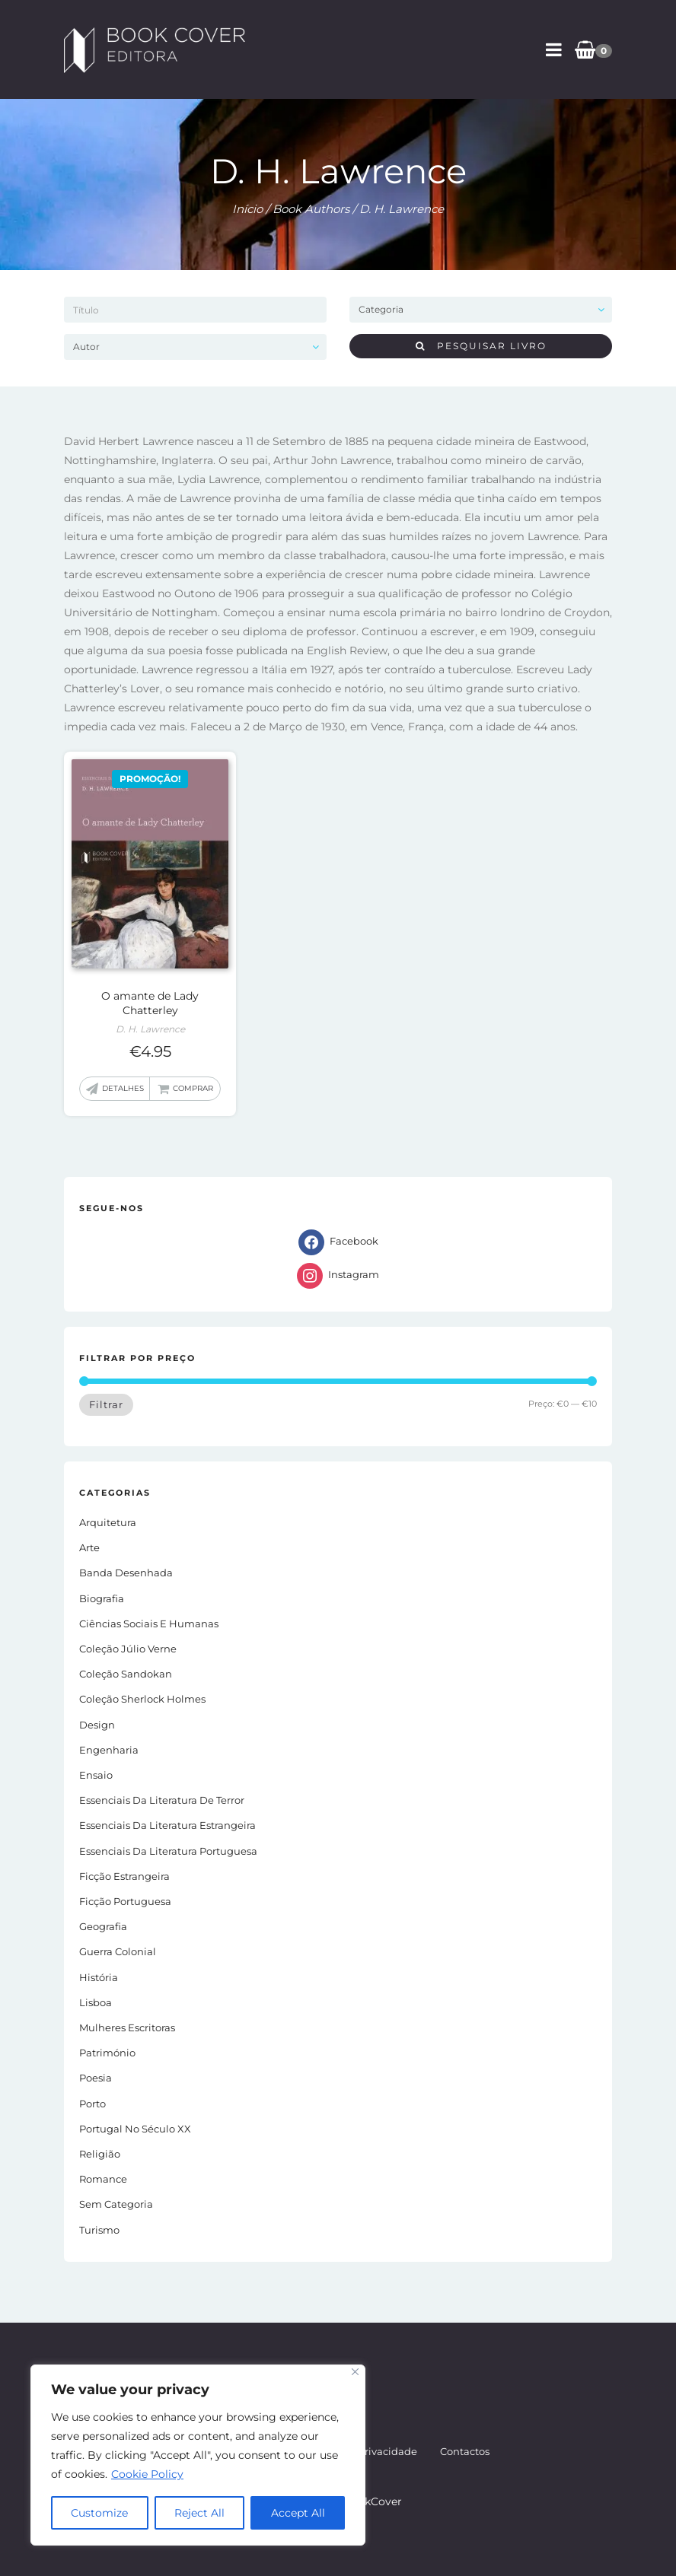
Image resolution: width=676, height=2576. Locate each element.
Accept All (298, 2513)
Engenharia (109, 1750)
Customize (99, 2513)
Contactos (464, 2451)
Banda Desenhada (126, 1572)
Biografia (101, 1598)
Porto (92, 2103)
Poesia (95, 2078)
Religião (99, 2154)
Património (107, 2052)
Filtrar (106, 1404)
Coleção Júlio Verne (128, 1649)
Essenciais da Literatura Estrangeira (167, 1825)
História (98, 1977)
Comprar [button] (193, 1088)
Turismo (99, 2230)
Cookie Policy (147, 2474)
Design (97, 1725)
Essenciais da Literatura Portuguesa (168, 1851)
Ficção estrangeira (124, 1876)
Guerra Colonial (117, 1951)
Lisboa (95, 2002)
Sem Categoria (116, 2204)
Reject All (199, 2513)
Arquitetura (107, 1522)
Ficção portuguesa (125, 1901)
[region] (197, 2455)
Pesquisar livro (481, 345)
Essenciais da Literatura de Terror (161, 1800)
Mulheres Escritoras (127, 2027)
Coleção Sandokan (125, 1674)
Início (247, 209)
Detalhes (123, 1088)
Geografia (103, 1926)
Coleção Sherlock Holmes (142, 1699)
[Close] (355, 2371)
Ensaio (96, 1775)
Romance (103, 2179)
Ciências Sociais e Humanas (148, 1623)
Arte (89, 1547)
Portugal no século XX (135, 2129)
